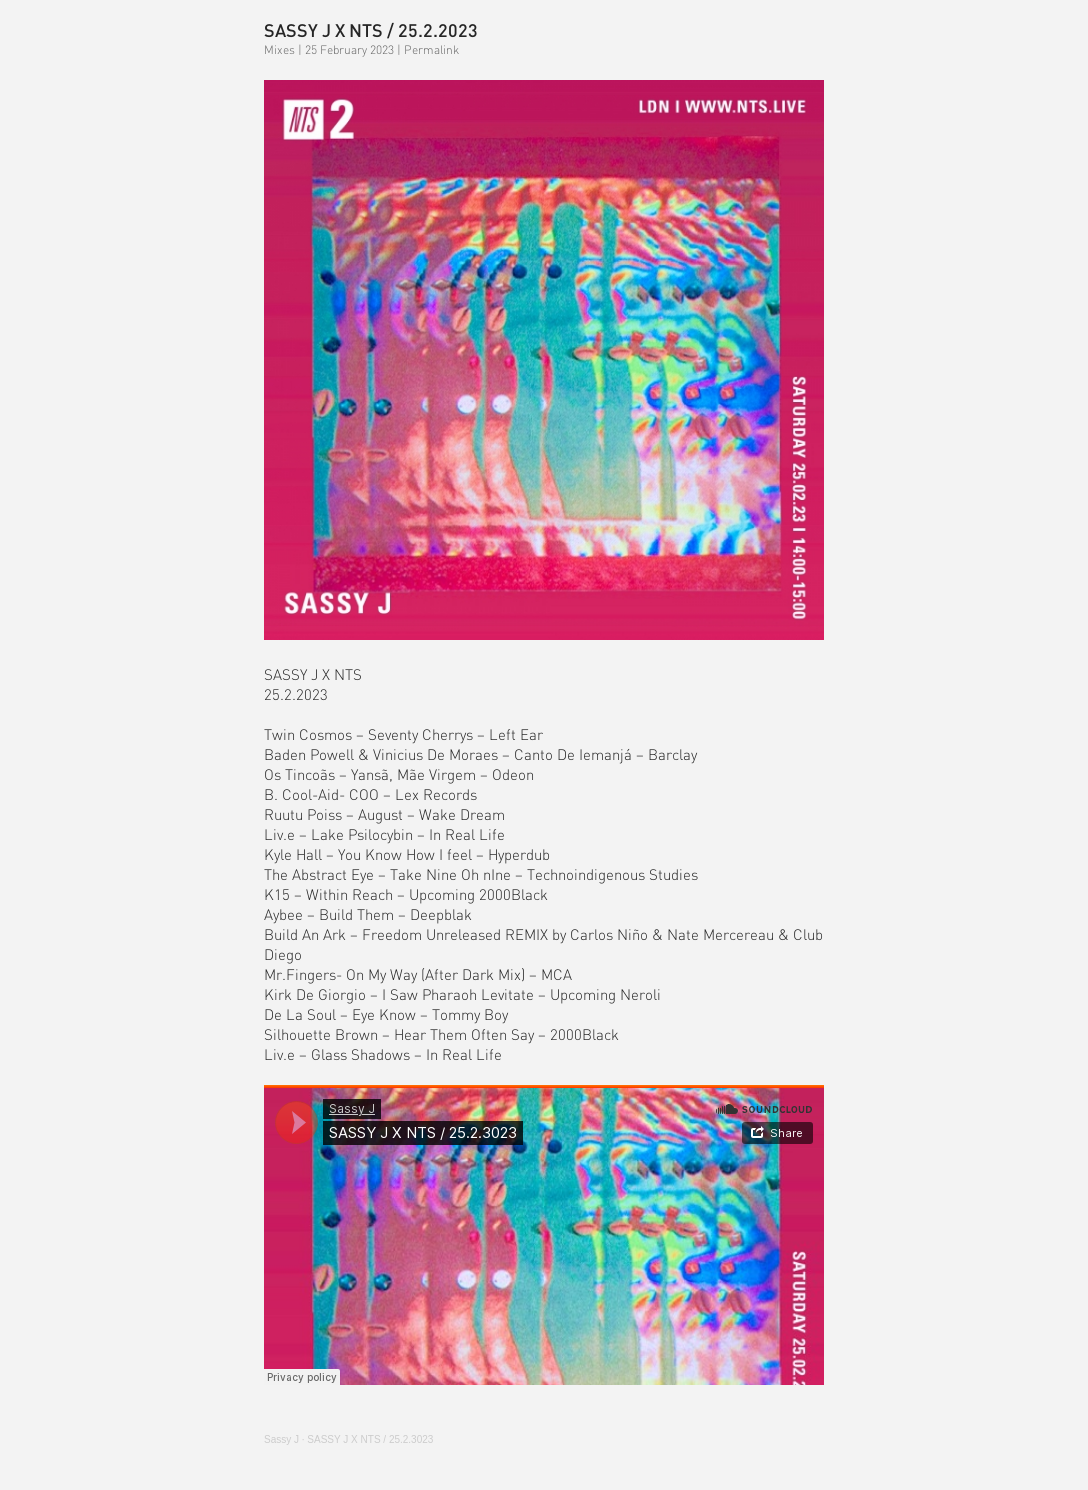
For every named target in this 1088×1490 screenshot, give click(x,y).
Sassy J (281, 1439)
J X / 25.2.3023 (370, 1439)
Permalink (431, 50)
